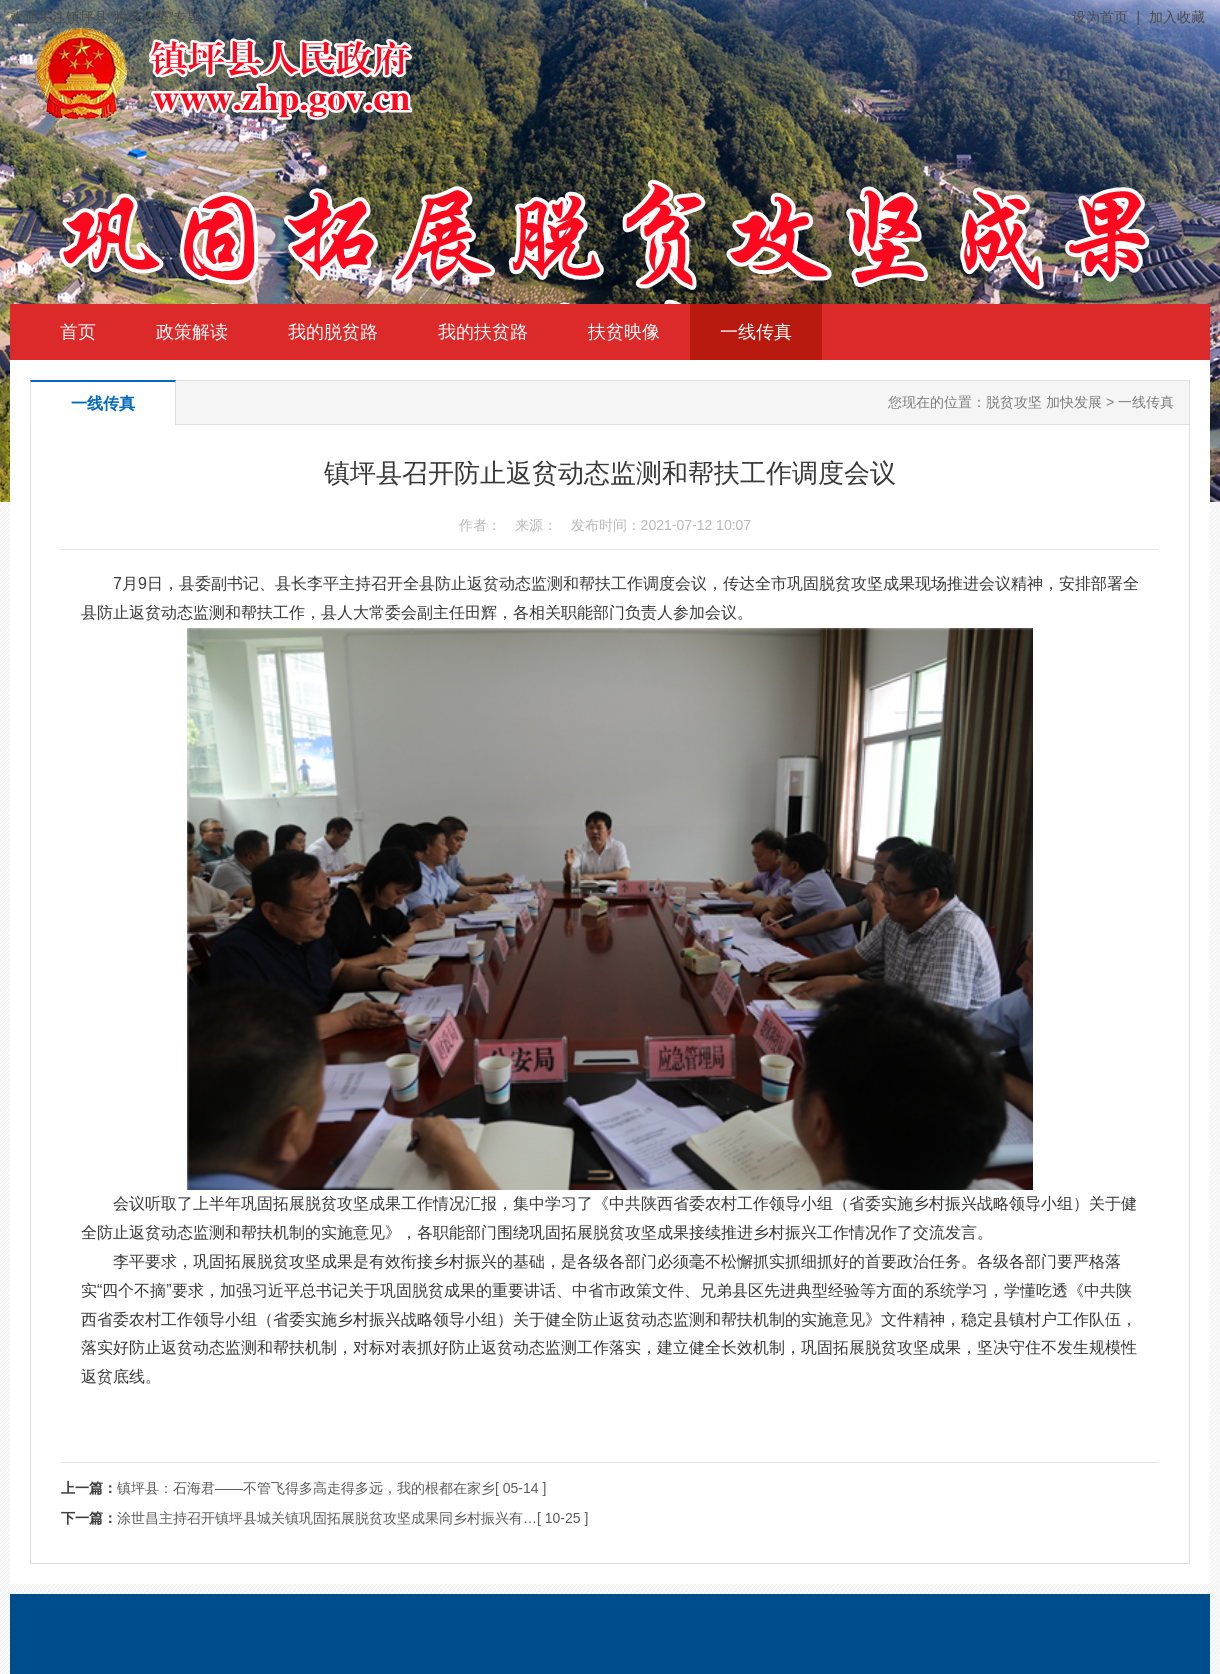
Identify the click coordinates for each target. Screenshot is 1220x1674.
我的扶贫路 (483, 332)
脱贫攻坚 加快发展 (1044, 402)
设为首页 (1100, 17)
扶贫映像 (624, 332)
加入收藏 (1177, 17)
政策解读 (192, 332)
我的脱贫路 (333, 332)
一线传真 (756, 332)
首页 (78, 332)
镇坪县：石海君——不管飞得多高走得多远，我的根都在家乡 (306, 1488)
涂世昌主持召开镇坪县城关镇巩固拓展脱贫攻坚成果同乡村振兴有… (327, 1518)
